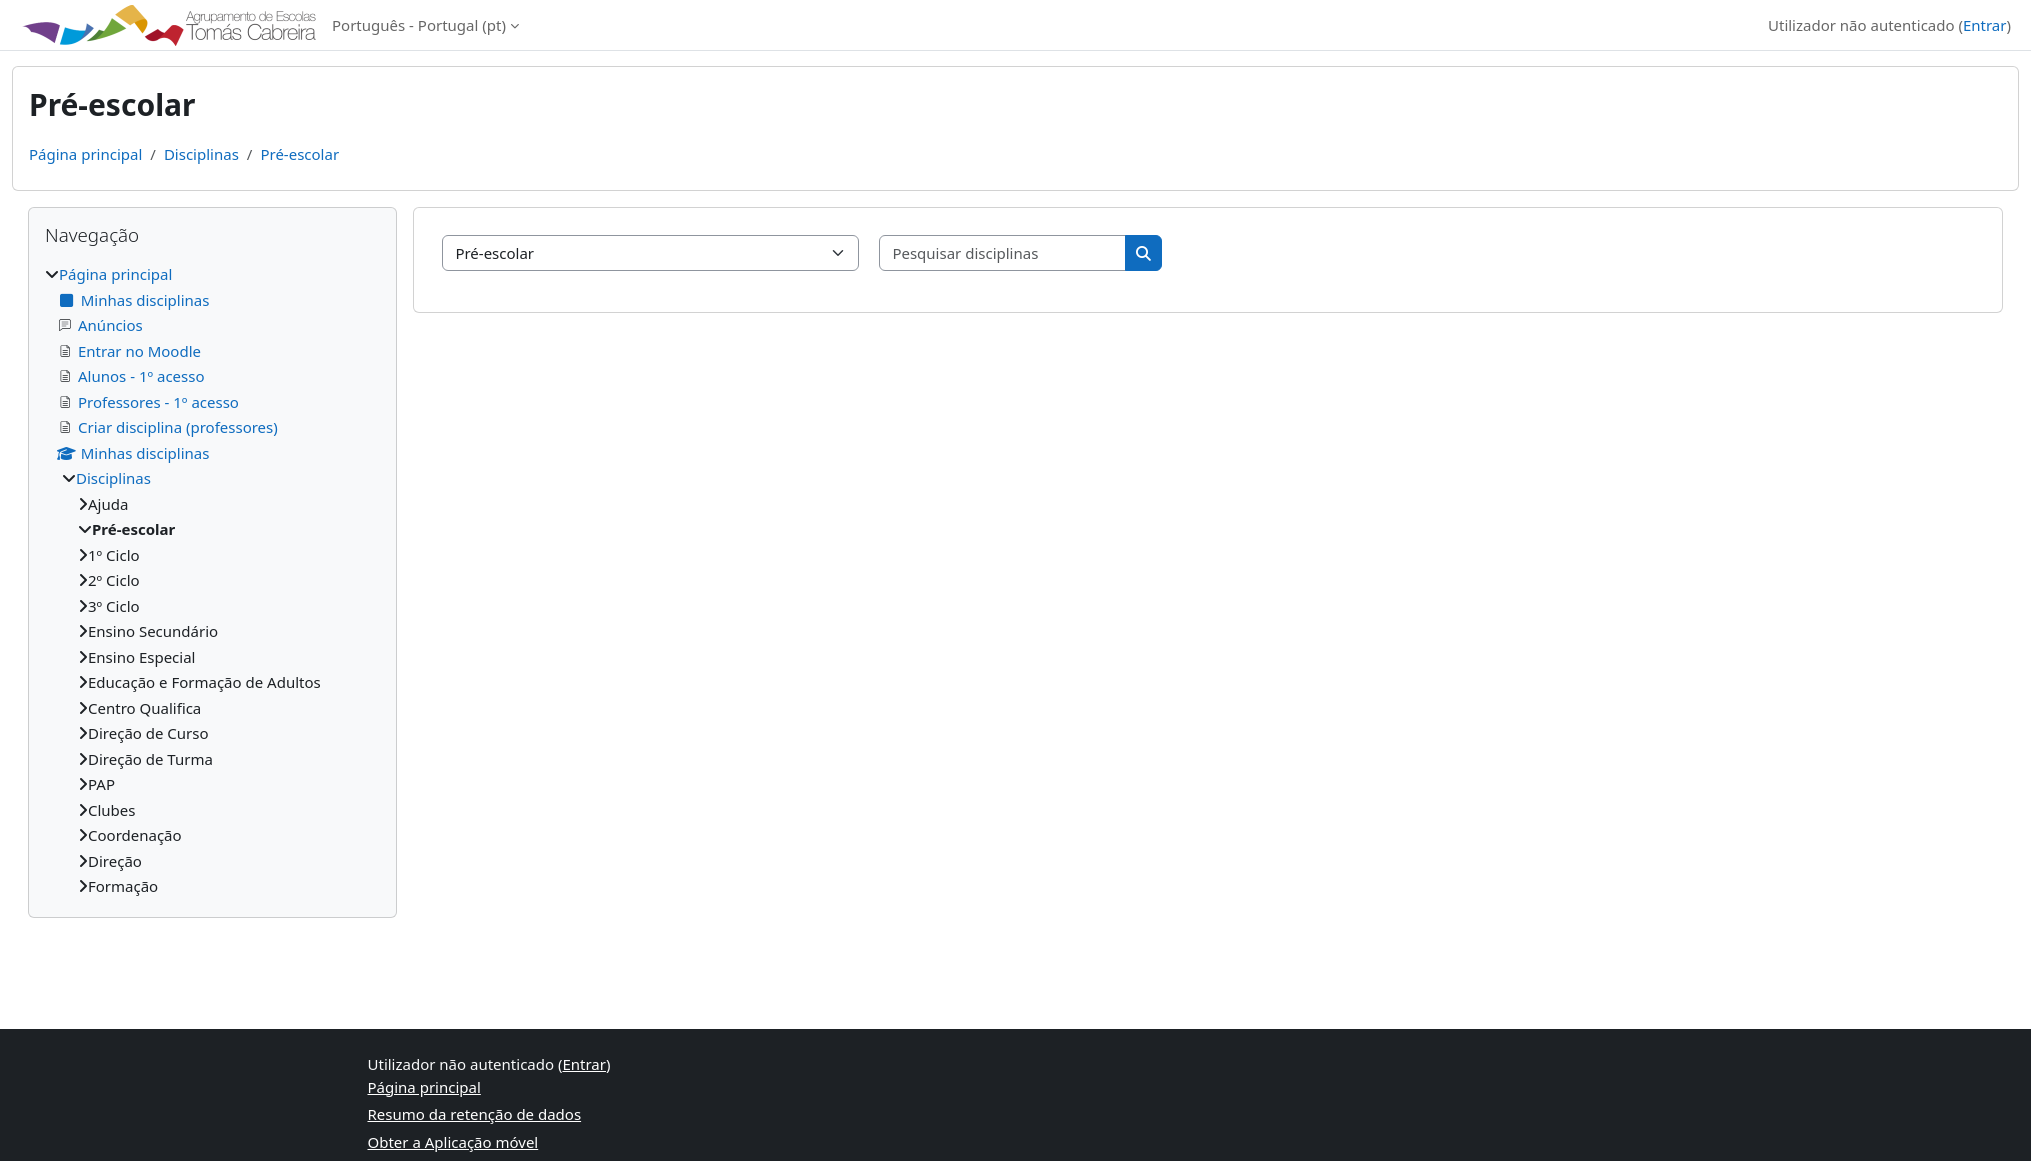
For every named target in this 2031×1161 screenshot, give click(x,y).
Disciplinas (201, 154)
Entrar (1985, 25)
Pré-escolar (299, 154)
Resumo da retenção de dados (475, 1114)
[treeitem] (212, 580)
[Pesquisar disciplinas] (1003, 253)
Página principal (85, 154)
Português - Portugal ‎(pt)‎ (419, 25)
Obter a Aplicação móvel (453, 1142)
